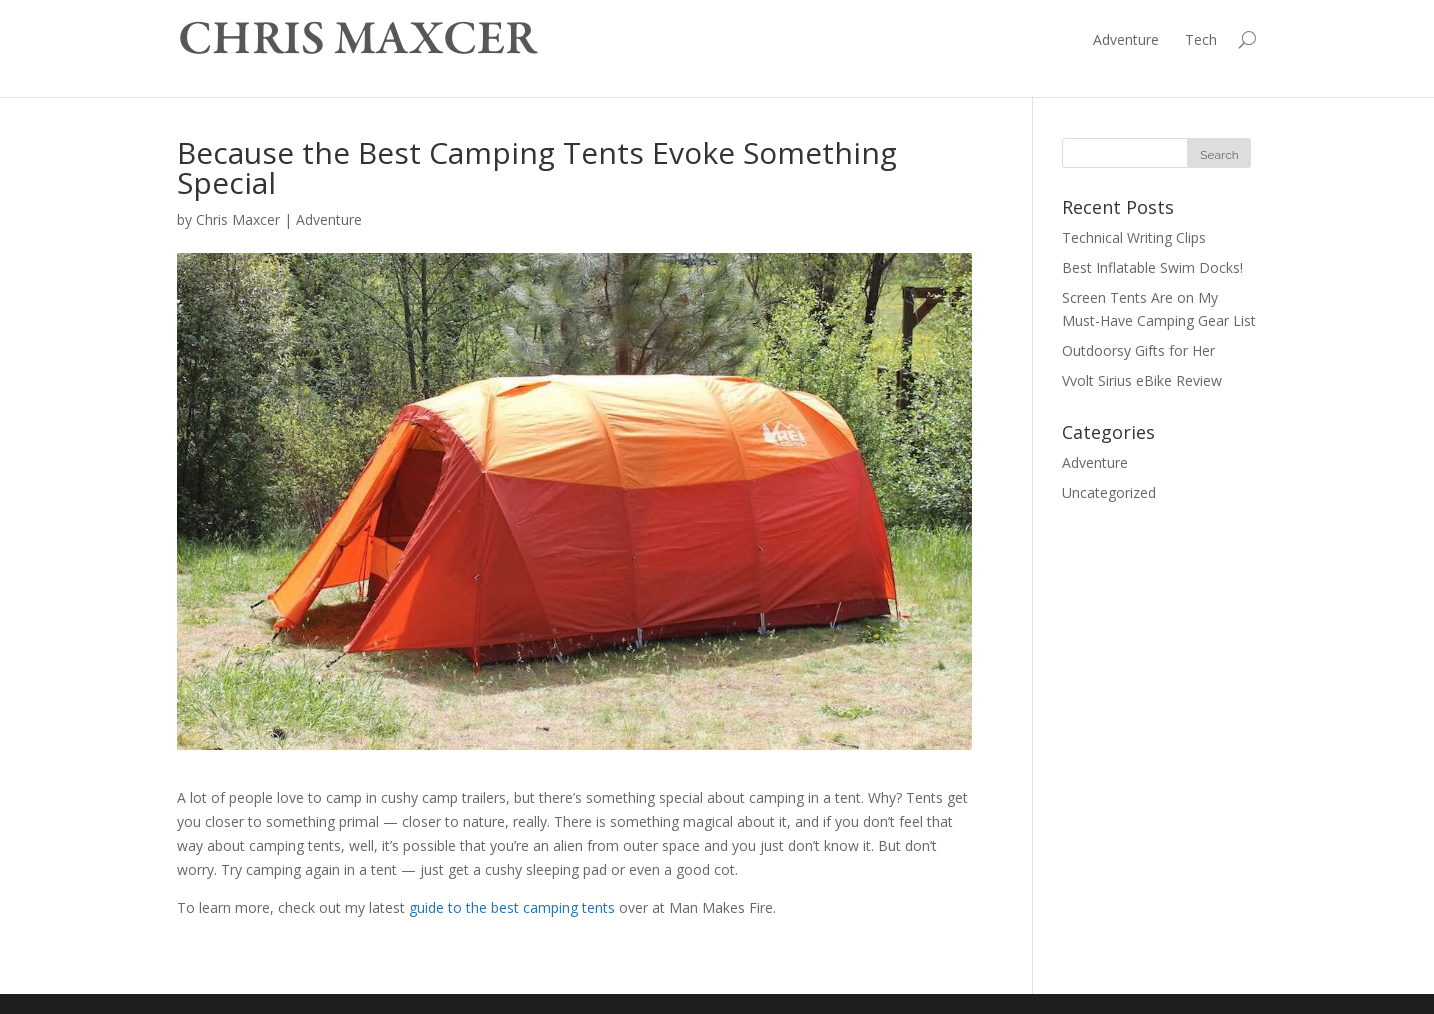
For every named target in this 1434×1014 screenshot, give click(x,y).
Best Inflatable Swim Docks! (1152, 267)
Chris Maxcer (238, 219)
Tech (1201, 39)
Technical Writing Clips (1134, 237)
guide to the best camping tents (512, 907)
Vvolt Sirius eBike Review (1142, 380)
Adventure (1126, 39)
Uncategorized (1109, 492)
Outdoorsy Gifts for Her (1138, 350)
